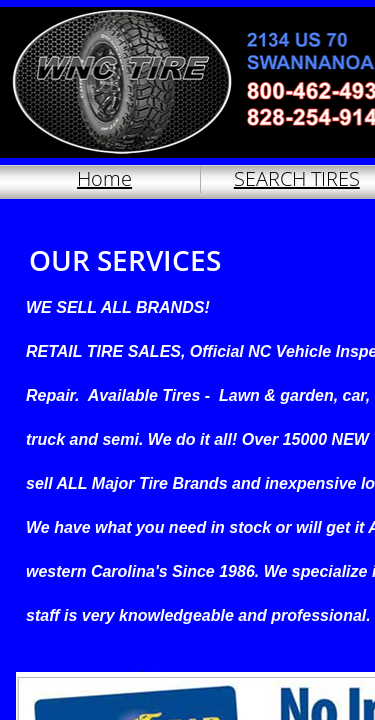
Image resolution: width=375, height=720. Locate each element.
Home (104, 178)
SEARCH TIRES (297, 178)
